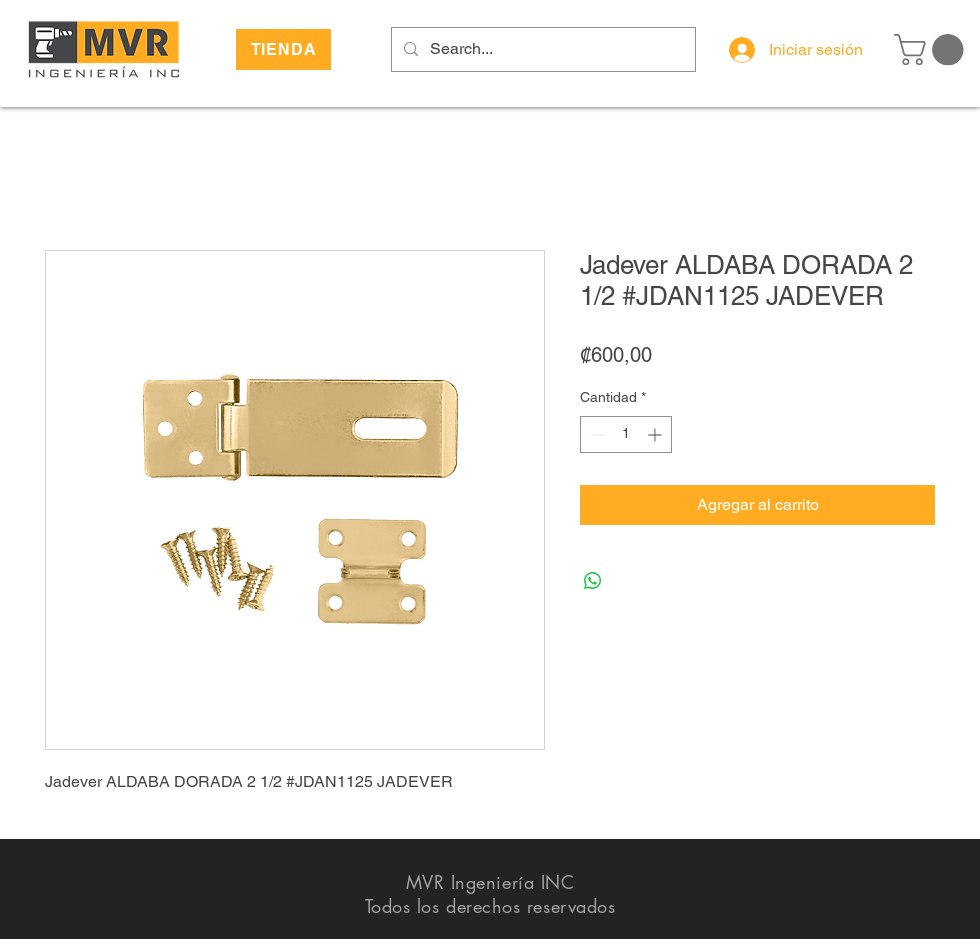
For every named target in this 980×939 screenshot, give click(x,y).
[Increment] (656, 434)
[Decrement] (595, 434)
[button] (932, 49)
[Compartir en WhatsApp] (593, 581)
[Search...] (541, 49)
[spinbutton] (626, 434)
